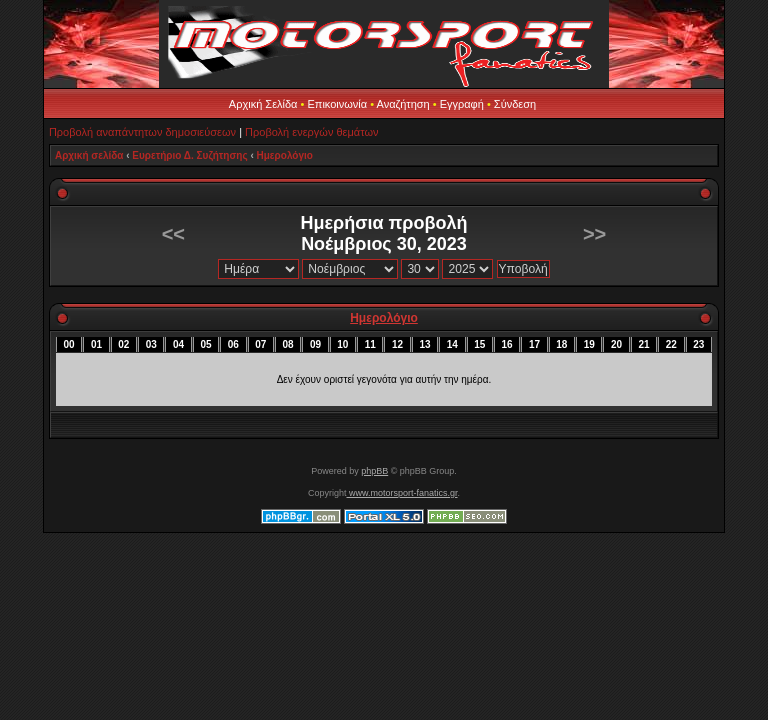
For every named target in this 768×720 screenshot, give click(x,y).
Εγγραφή (462, 104)
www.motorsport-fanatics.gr (401, 493)
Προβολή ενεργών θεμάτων (311, 132)
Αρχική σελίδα (89, 155)
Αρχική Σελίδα (263, 104)
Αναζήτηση (403, 104)
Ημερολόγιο (285, 155)
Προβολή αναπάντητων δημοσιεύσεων (142, 132)
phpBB (374, 471)
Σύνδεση (515, 104)
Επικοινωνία (337, 104)
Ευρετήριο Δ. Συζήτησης (189, 155)
